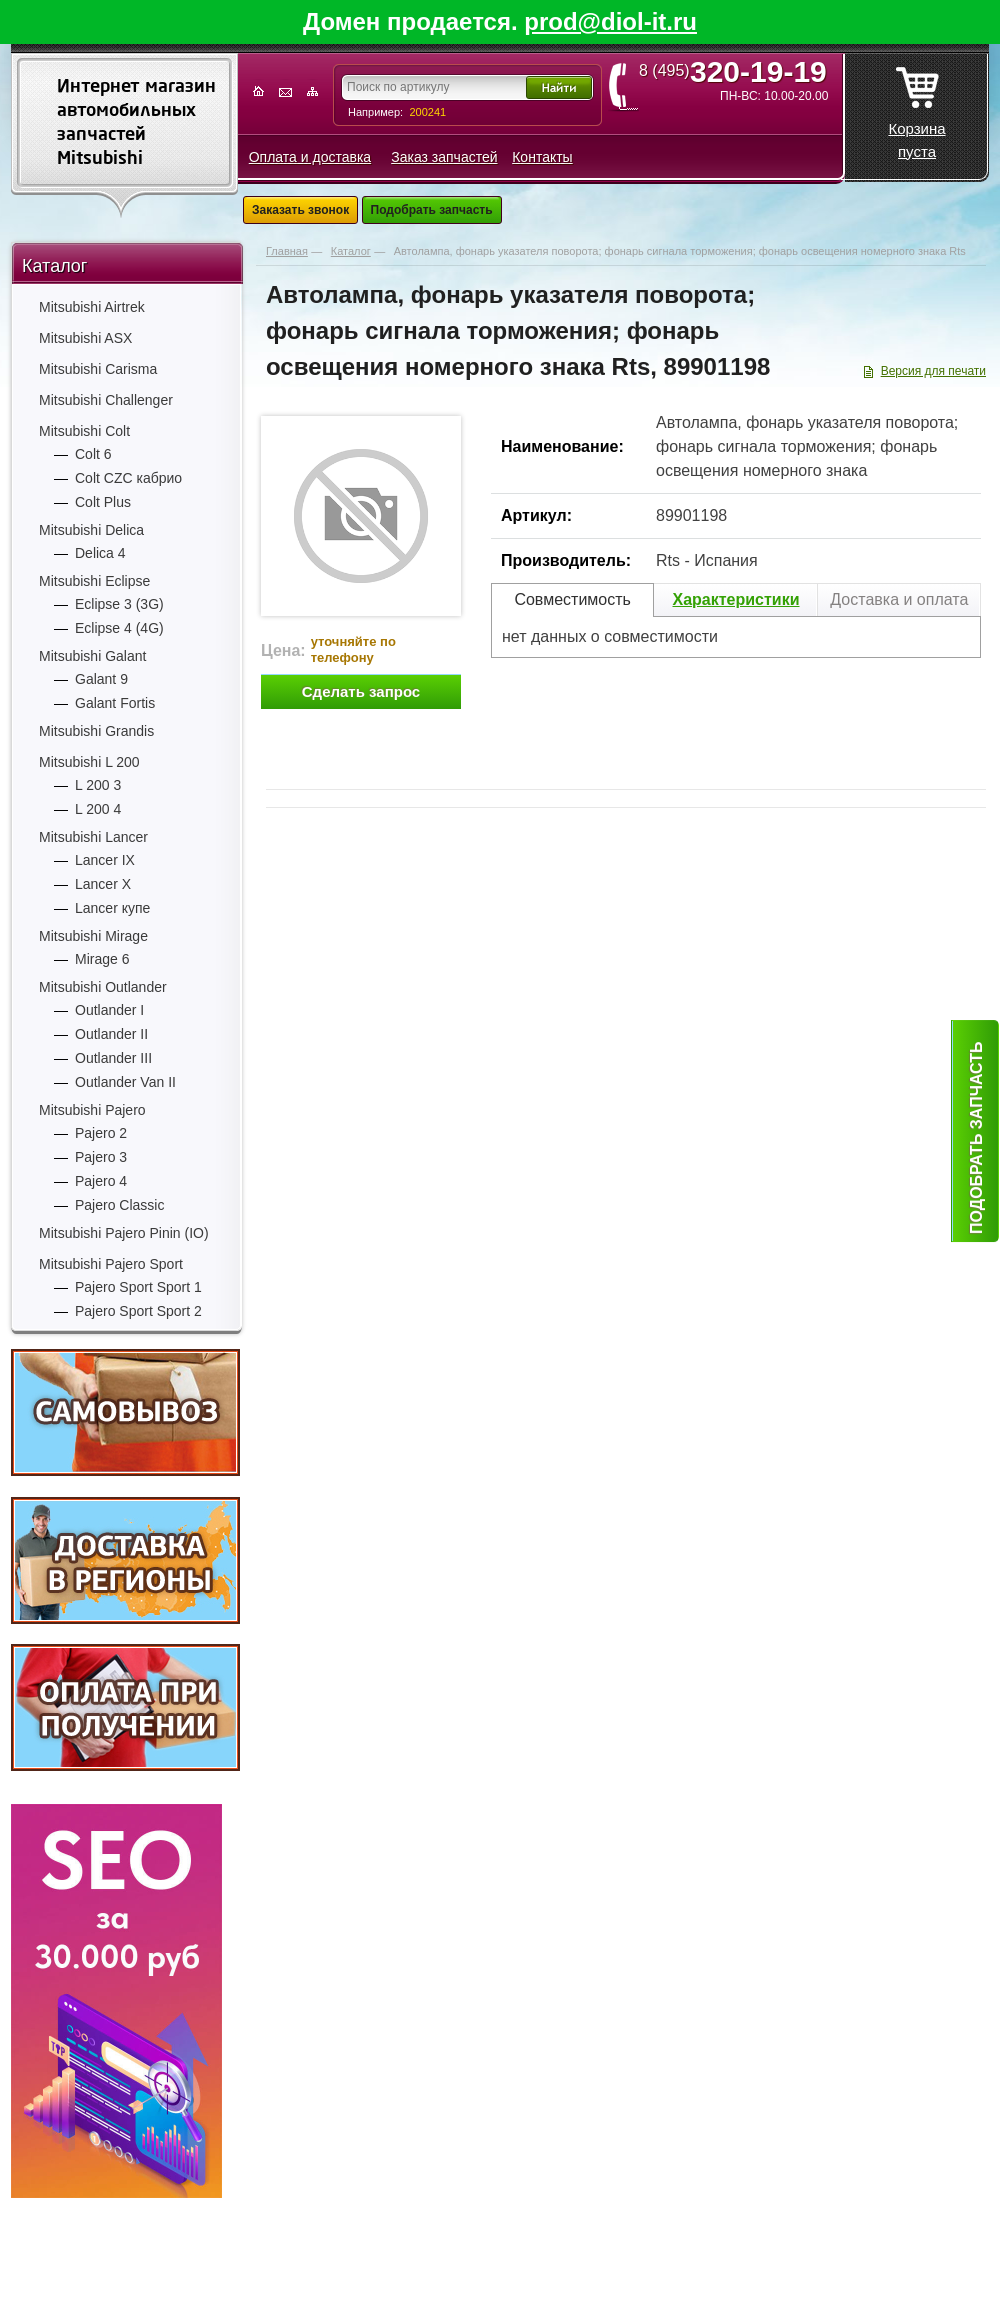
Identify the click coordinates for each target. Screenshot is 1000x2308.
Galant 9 (101, 679)
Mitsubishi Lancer (93, 837)
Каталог (54, 266)
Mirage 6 (102, 959)
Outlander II (111, 1034)
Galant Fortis (115, 703)
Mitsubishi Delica (91, 530)
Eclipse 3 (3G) (119, 604)
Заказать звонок (300, 210)
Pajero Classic (119, 1205)
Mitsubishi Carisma (98, 369)
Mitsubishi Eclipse (94, 581)
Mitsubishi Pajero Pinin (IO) (124, 1233)
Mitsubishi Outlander (103, 987)
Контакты (542, 157)
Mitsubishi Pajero (92, 1110)
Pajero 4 (101, 1181)
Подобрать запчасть (432, 210)
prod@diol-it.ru (610, 21)
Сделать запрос (361, 691)
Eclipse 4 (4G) (119, 628)
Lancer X (103, 884)
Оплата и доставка (310, 157)
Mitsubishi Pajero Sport (111, 1264)
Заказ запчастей (444, 157)
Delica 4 (100, 553)
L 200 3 (98, 785)
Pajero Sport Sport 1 (138, 1287)
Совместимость (572, 599)
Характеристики (735, 599)
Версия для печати (933, 371)
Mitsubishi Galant (92, 656)
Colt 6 (93, 454)
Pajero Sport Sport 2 (138, 1311)
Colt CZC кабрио (128, 478)
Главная (287, 251)
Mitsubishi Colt (84, 431)
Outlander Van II (125, 1082)
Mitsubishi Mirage (93, 936)
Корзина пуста (916, 107)
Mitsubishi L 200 (89, 762)
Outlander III (113, 1058)
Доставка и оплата (899, 599)
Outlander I (109, 1010)
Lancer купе (112, 908)
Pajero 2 (101, 1133)
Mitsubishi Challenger (106, 400)
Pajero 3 (101, 1157)
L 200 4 (98, 809)
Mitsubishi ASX (85, 338)
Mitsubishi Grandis (96, 731)
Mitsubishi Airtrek (92, 307)
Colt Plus (103, 502)
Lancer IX (105, 860)
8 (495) (739, 71)
